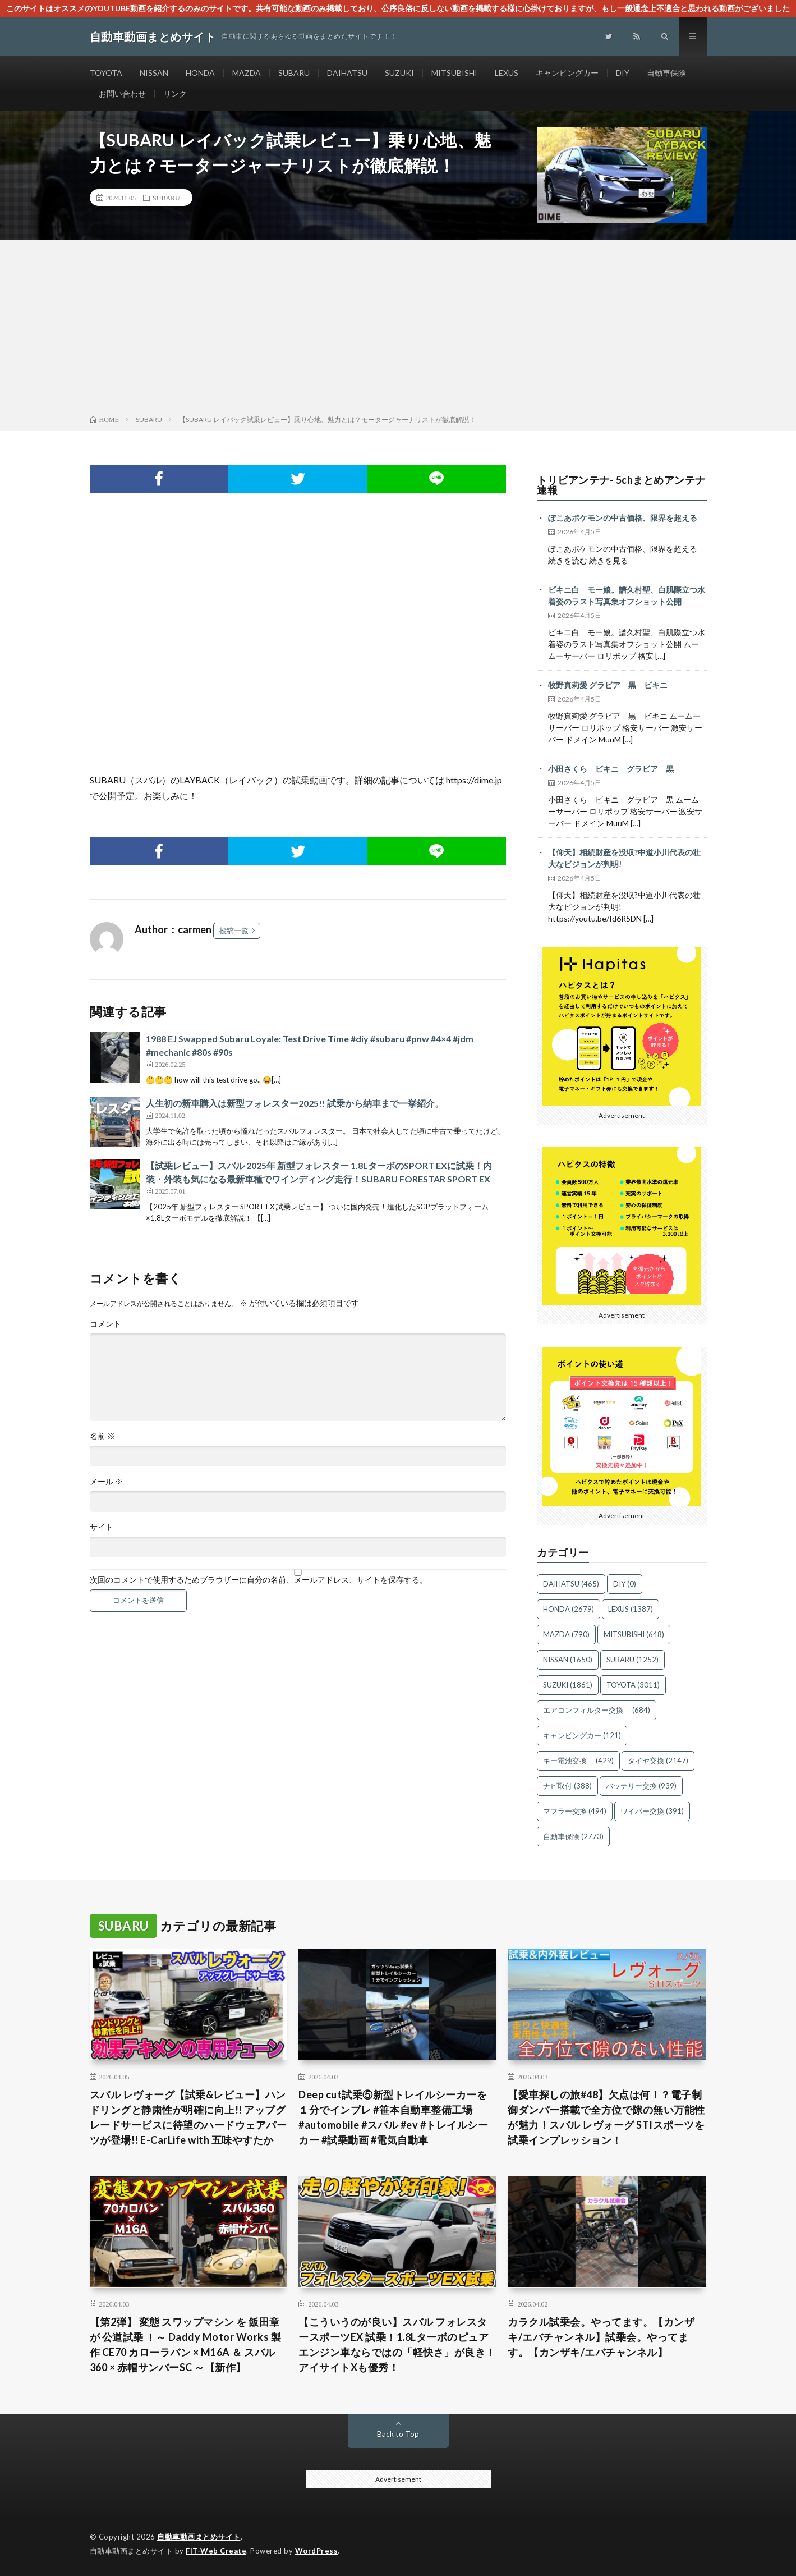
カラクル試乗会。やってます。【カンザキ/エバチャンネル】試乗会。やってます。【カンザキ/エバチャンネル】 (601, 2337)
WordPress (316, 2550)
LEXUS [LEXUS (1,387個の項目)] (630, 1609)
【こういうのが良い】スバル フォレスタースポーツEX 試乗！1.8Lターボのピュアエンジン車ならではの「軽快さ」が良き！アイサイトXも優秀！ (397, 2344)
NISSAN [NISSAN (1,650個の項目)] (567, 1659)
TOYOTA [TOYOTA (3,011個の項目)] (633, 1684)
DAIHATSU (347, 72)
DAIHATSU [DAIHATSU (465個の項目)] (571, 1583)
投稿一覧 (234, 930)
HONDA (200, 72)
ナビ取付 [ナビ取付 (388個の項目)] (567, 1785)
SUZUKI (399, 72)
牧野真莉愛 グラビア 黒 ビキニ (608, 685)
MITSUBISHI (454, 72)
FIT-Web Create (216, 2550)
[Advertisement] (398, 329)
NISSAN (154, 72)
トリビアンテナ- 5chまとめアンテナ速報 (621, 485)
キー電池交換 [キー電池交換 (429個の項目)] (578, 1760)
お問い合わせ (122, 93)
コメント (105, 1324)
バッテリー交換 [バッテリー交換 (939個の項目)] (641, 1785)
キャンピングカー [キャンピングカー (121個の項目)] (582, 1735)
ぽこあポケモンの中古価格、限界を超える (622, 517)
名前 (102, 1436)
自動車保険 (666, 72)
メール (106, 1482)
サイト (101, 1527)
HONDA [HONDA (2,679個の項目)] (568, 1609)
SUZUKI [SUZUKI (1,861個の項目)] (567, 1684)
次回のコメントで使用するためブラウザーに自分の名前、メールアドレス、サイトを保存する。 (258, 1580)
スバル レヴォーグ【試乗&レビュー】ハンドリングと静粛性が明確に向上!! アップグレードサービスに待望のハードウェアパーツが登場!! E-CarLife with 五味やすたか (188, 2117)
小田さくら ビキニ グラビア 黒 (611, 768)
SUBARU (294, 72)
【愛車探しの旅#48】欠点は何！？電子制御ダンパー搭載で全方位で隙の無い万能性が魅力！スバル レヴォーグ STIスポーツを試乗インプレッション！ (606, 2117)
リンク (175, 93)
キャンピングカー (567, 72)
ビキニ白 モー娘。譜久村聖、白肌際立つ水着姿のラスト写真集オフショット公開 (626, 595)
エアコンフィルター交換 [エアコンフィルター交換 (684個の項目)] (596, 1710)
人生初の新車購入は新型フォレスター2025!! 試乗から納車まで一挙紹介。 (295, 1103)
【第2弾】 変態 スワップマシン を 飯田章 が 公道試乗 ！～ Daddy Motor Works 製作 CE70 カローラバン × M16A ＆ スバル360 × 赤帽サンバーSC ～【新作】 (186, 2344)
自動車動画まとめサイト (199, 2536)
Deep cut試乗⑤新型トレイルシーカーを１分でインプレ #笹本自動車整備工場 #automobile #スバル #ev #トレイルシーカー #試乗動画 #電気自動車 (393, 2117)
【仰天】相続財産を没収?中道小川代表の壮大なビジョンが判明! (624, 858)
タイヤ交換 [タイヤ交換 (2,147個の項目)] (658, 1760)
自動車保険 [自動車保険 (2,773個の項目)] (573, 1836)
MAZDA (246, 72)
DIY (622, 72)
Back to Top (398, 2434)
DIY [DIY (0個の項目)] (624, 1583)
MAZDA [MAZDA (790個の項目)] (566, 1634)
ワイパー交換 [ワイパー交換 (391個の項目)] (652, 1811)
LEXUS (506, 72)
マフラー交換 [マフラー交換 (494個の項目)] (574, 1811)
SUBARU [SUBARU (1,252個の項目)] (632, 1659)
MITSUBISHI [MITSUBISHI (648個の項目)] (634, 1634)
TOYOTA (106, 72)
